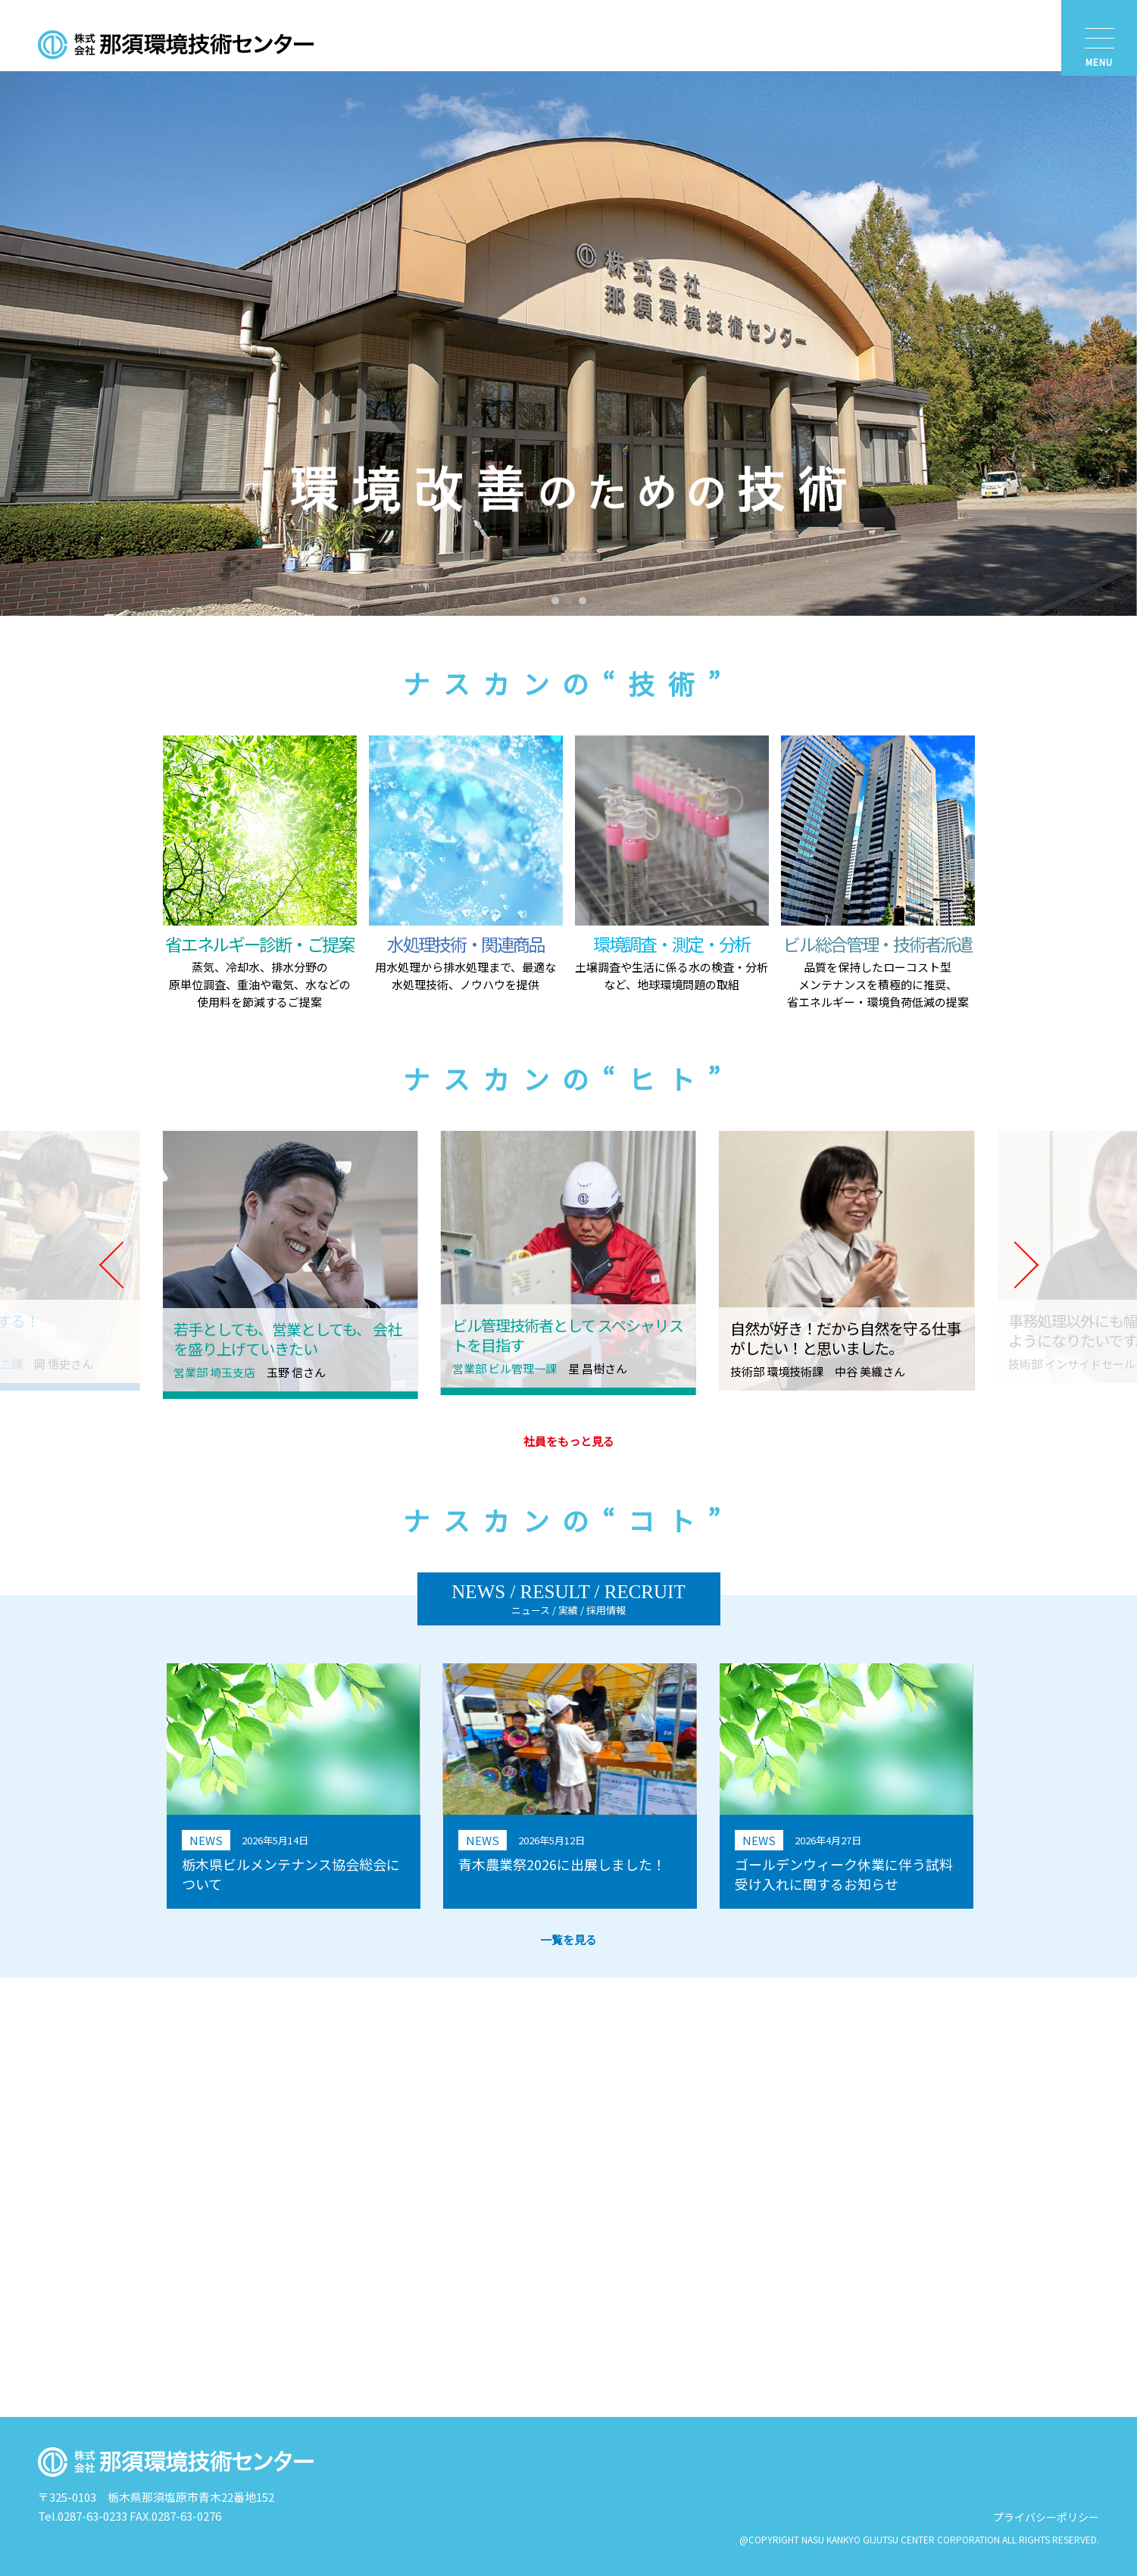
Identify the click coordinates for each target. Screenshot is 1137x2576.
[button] (555, 600)
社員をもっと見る (568, 1441)
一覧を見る (568, 1939)
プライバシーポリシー (1046, 2516)
